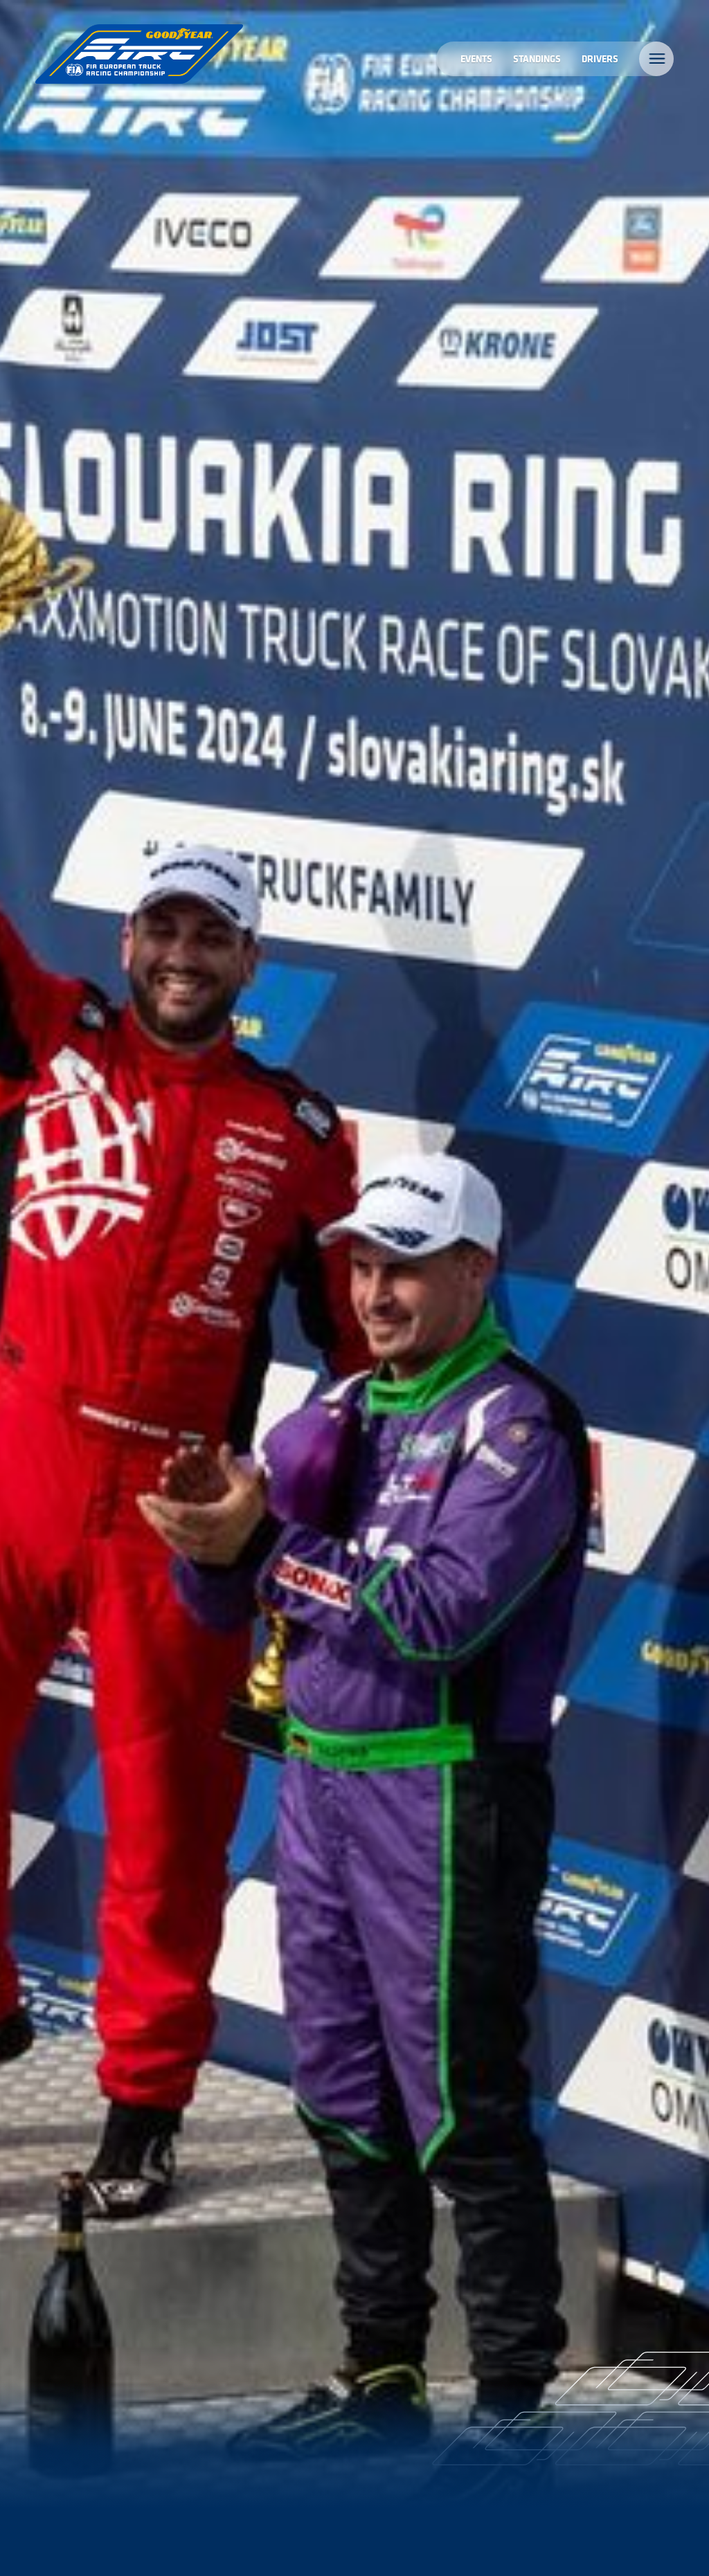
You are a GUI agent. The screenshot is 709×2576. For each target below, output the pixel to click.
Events (476, 58)
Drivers (600, 58)
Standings (537, 58)
